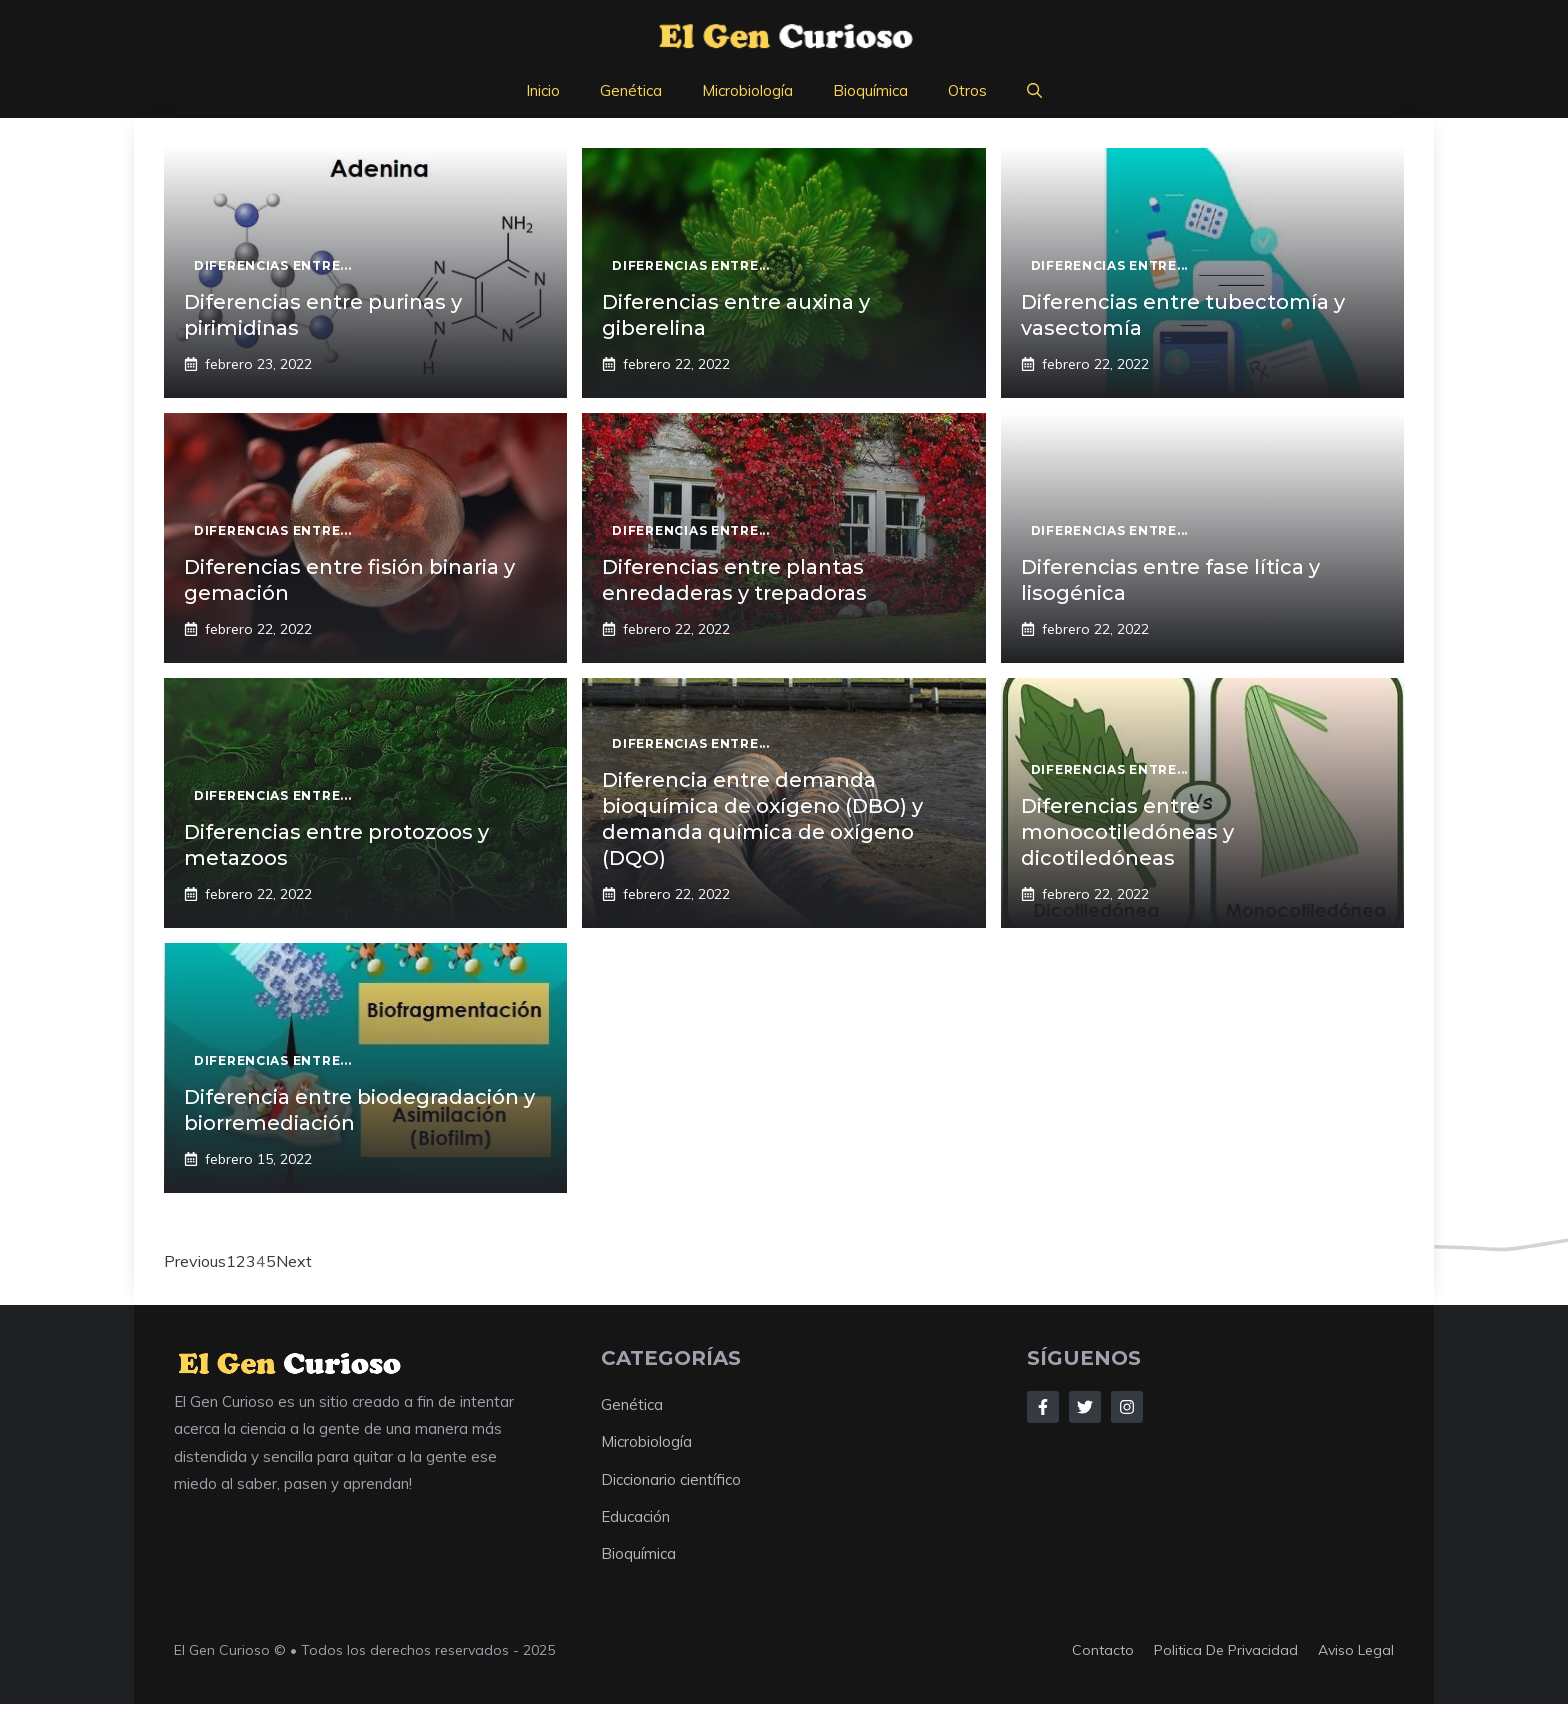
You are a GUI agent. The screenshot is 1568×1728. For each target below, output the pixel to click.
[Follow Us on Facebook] (1043, 1407)
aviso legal (1356, 1650)
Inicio (543, 90)
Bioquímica (870, 90)
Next (294, 1261)
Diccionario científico (671, 1479)
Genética (631, 90)
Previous (195, 1261)
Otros (967, 90)
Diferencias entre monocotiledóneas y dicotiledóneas (1127, 832)
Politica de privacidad (1226, 1650)
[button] (1034, 91)
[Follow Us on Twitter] (1085, 1407)
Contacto (1103, 1650)
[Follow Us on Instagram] (1127, 1407)
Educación (635, 1516)
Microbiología (747, 90)
